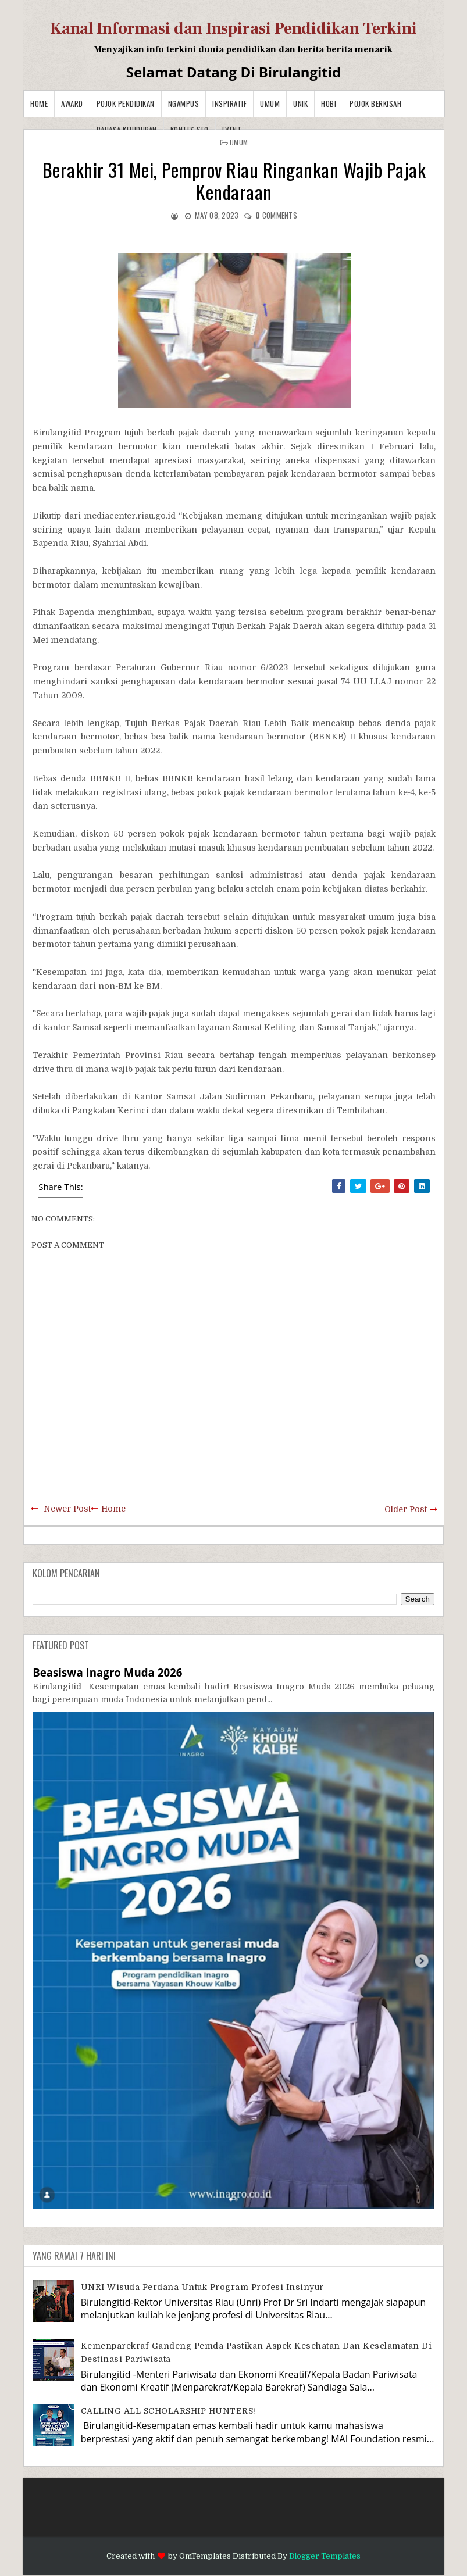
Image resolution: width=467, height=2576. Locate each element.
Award (72, 103)
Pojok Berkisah (375, 103)
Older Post (405, 1509)
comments (276, 215)
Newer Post (67, 1508)
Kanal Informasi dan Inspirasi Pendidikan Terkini (233, 28)
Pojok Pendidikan (126, 103)
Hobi (328, 103)
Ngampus (183, 103)
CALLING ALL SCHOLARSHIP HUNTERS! (168, 2411)
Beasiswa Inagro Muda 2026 (107, 1672)
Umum (270, 103)
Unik (300, 103)
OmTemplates (205, 2556)
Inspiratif (229, 103)
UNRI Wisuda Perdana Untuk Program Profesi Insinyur (202, 2287)
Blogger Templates (325, 2556)
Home (39, 103)
